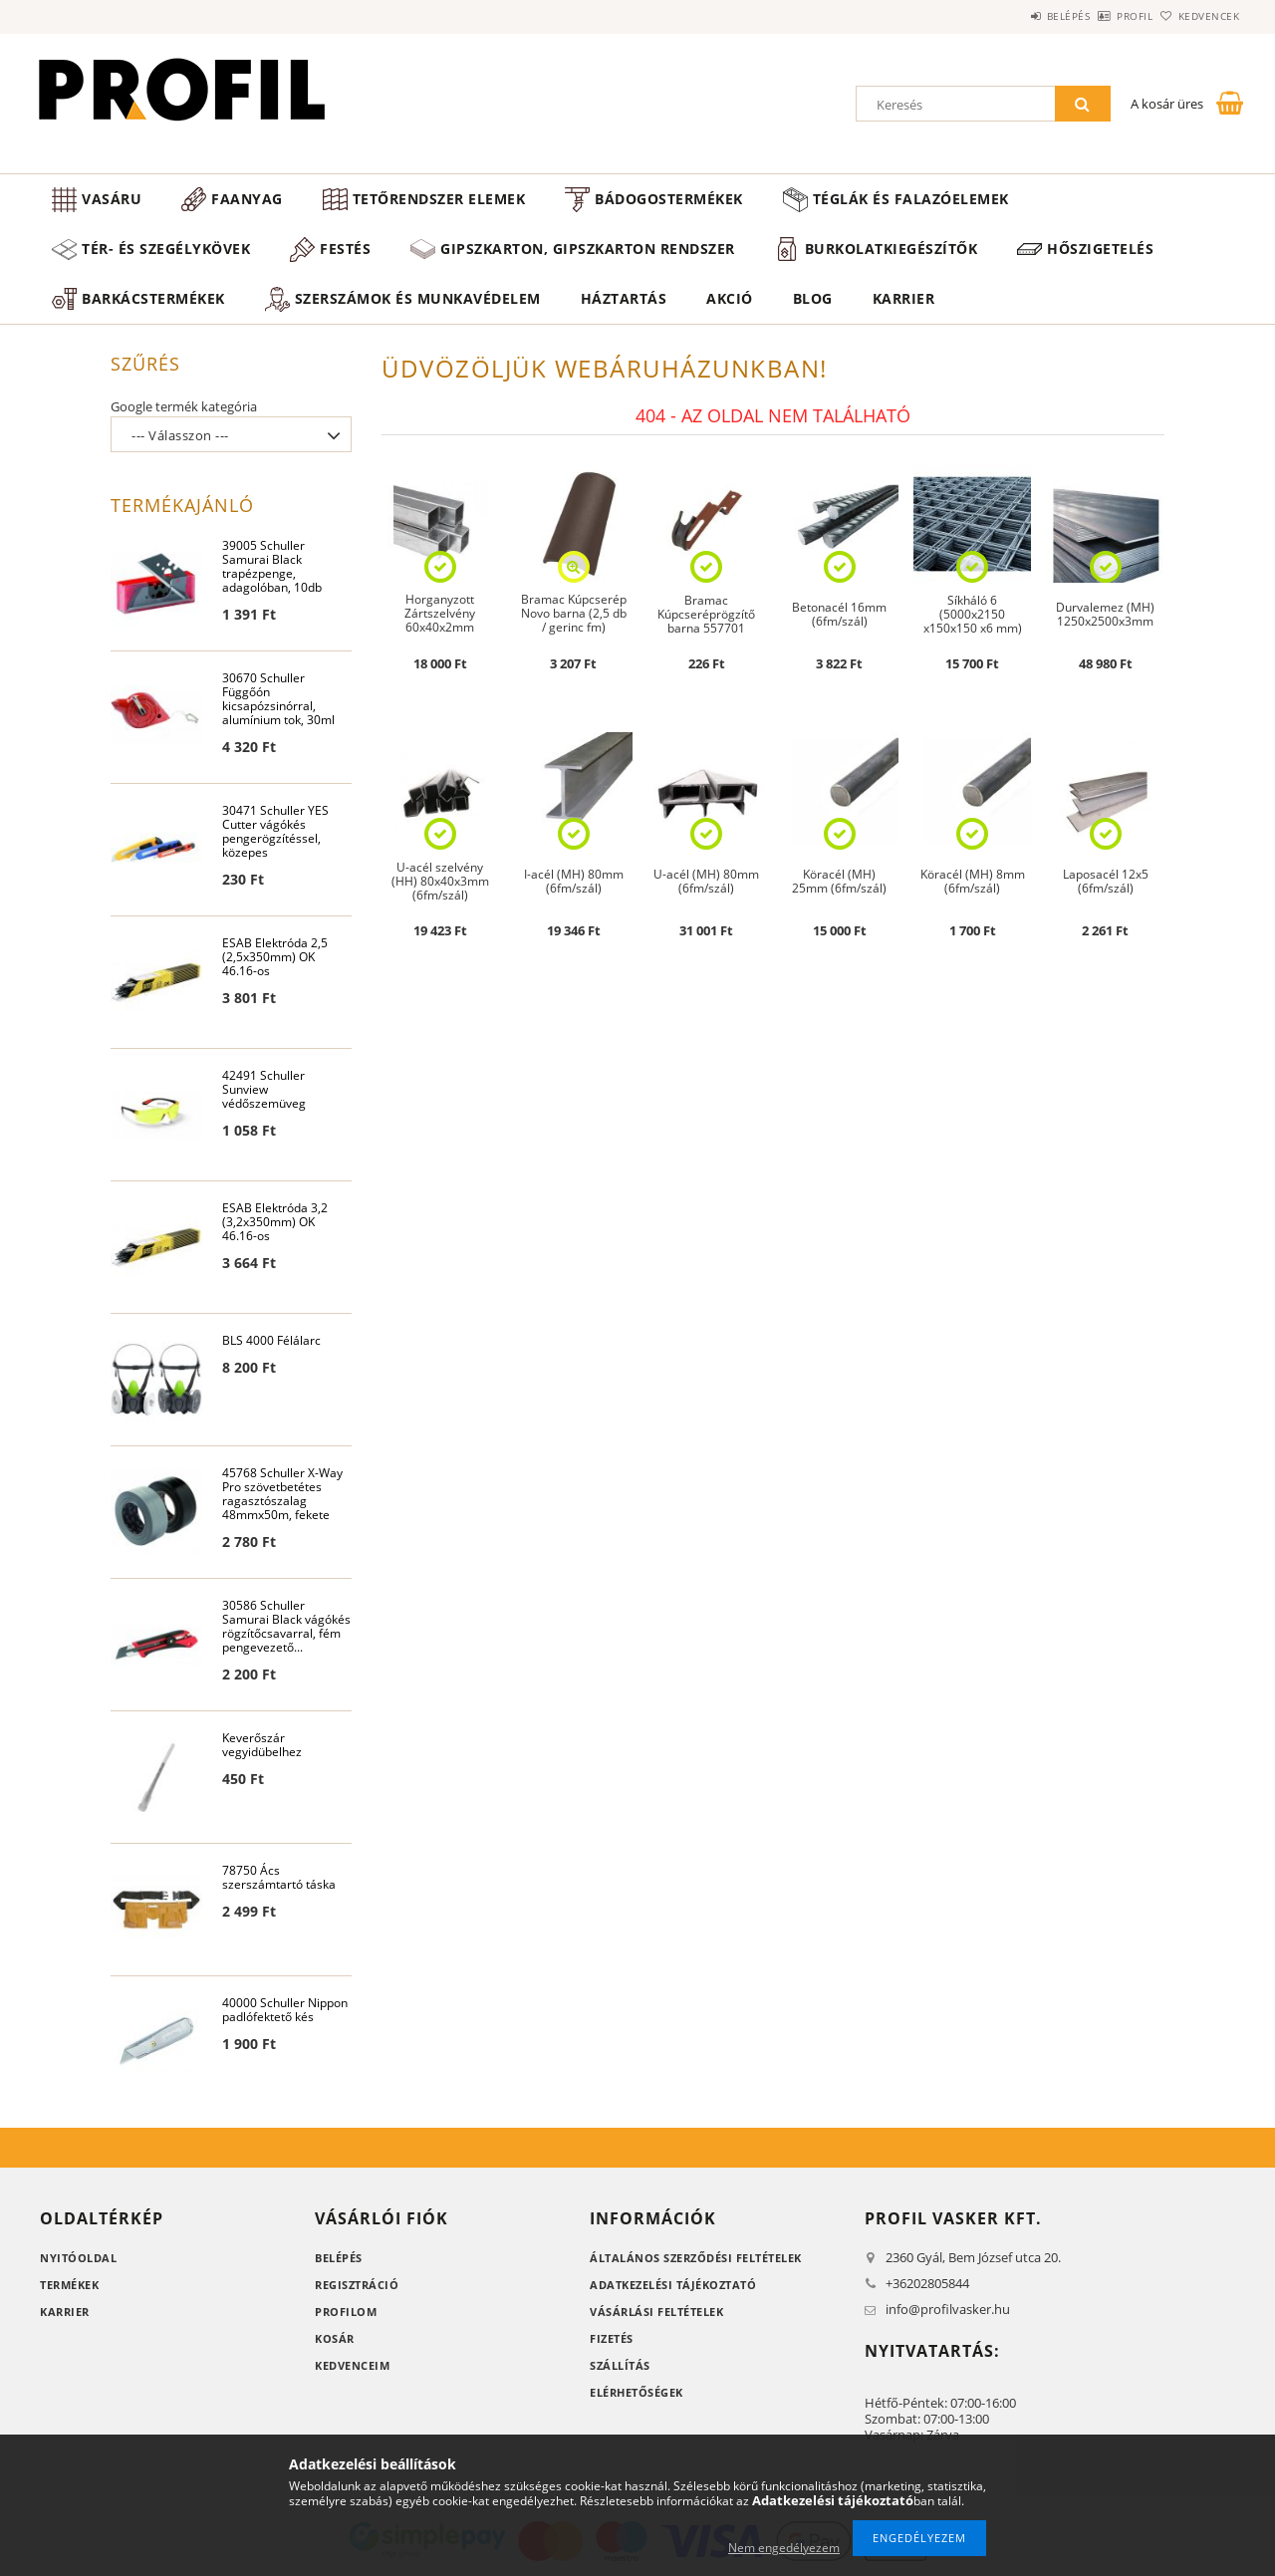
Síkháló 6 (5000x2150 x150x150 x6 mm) (972, 615)
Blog (813, 298)
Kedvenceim (352, 2365)
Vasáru (111, 198)
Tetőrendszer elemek (439, 198)
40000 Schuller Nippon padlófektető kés (285, 2010)
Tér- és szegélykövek (166, 248)
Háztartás (624, 298)
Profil (1102, 16)
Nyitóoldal (78, 2257)
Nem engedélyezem (784, 2547)
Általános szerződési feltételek (696, 2257)
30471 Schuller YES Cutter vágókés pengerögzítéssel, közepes (275, 832)
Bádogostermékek (669, 198)
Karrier (904, 298)
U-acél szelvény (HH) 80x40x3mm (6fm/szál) (440, 881)
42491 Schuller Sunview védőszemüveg (264, 1090)
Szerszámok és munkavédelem (418, 298)
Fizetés (612, 2338)
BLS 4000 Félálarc (271, 1341)
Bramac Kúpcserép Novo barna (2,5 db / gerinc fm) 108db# (574, 620)
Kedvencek (1197, 16)
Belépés (1013, 16)
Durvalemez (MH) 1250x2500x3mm (1105, 614)
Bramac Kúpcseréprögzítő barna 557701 (706, 615)
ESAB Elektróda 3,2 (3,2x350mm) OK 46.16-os (275, 1222)
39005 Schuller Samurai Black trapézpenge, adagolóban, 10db (272, 567)
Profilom (346, 2311)
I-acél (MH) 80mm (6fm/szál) (574, 881)
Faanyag (247, 198)
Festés (345, 248)
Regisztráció (356, 2284)
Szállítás (620, 2365)
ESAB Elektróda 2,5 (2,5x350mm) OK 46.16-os (275, 957)
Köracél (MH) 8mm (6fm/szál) (972, 881)
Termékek (69, 2284)
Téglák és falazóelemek (911, 198)
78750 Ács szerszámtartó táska (279, 1878)
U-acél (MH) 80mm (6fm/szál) (706, 881)
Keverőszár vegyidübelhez (262, 1745)
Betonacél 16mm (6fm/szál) (839, 614)
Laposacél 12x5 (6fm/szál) (1105, 881)
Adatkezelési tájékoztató (673, 2284)
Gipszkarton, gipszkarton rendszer (587, 248)
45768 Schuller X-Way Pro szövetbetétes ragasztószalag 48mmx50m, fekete (282, 1494)
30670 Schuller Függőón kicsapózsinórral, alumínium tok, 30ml (278, 699)
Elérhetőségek (636, 2392)
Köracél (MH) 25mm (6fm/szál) (839, 881)
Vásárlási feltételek (656, 2311)
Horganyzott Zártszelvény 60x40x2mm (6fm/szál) (439, 620)
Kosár (335, 2338)
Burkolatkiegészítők (891, 248)
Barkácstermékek (153, 298)
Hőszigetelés (1100, 248)
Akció (729, 298)
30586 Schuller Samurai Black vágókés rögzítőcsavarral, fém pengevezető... (286, 1627)
